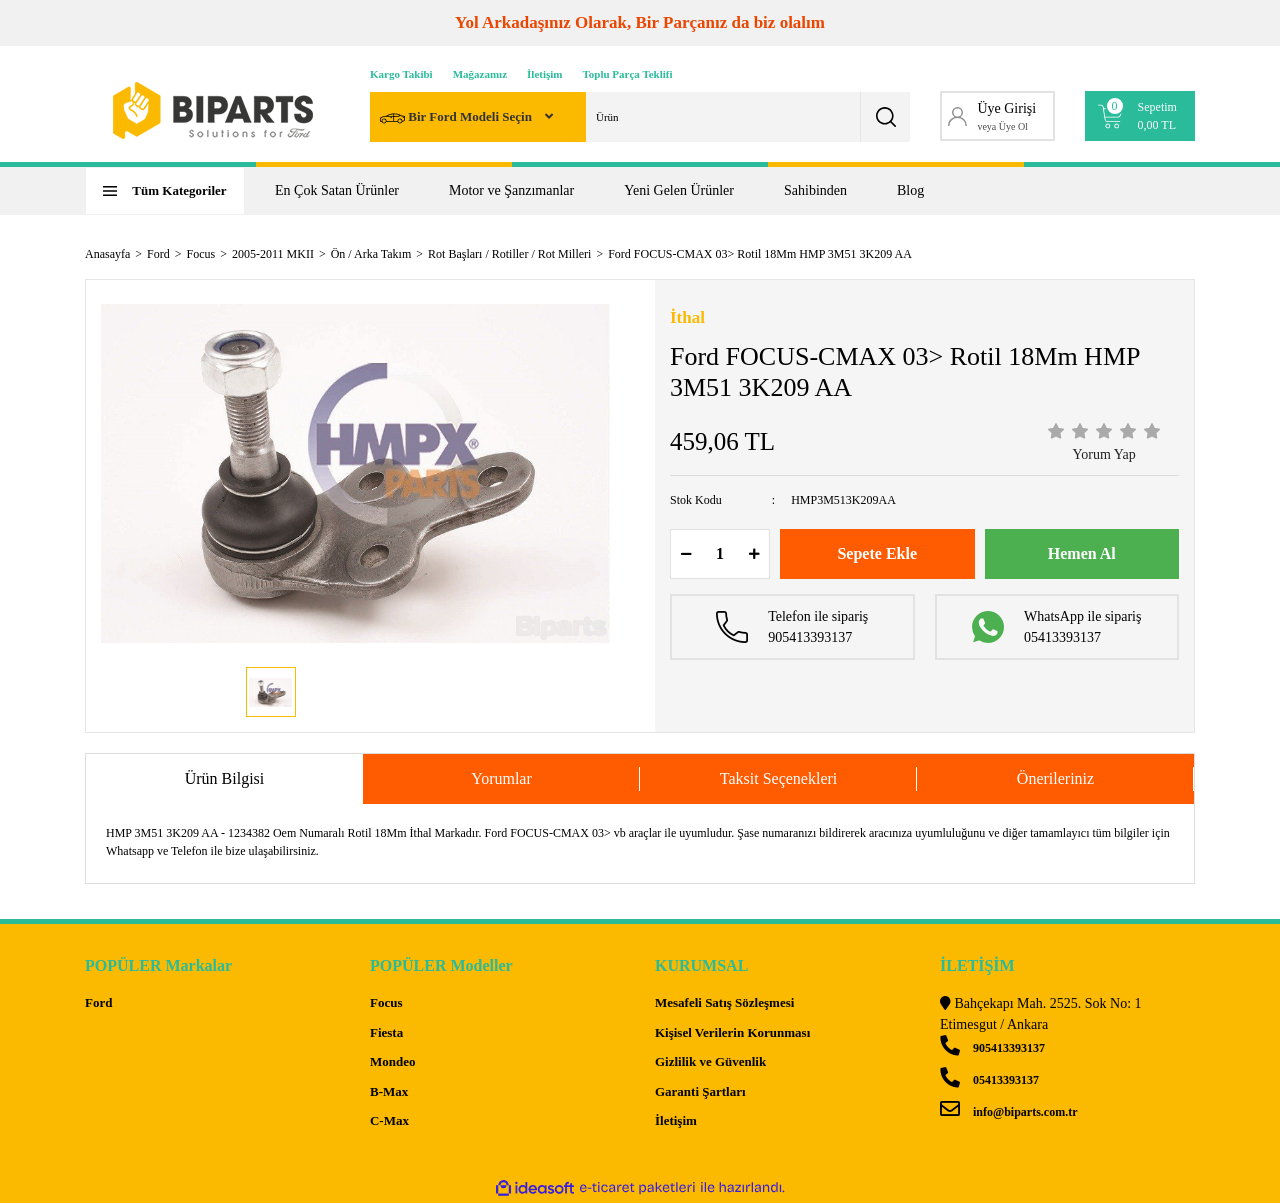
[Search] (640, 117)
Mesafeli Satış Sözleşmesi (724, 1002)
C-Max (389, 1120)
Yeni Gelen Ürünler (679, 190)
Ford (98, 1002)
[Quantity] (720, 554)
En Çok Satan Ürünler (337, 190)
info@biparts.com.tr (1008, 1112)
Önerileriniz (1055, 778)
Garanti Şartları (700, 1091)
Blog (910, 190)
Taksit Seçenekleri (779, 778)
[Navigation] (165, 191)
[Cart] (1140, 116)
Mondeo (393, 1061)
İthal (687, 317)
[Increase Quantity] (754, 554)
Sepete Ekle (877, 553)
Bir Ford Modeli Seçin (457, 118)
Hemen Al (1082, 553)
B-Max (389, 1091)
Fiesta (386, 1032)
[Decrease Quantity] (686, 554)
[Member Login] (997, 116)
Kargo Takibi (401, 74)
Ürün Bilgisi (225, 778)
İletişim (544, 74)
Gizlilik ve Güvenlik (710, 1061)
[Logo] (213, 110)
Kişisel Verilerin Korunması (732, 1032)
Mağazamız (480, 74)
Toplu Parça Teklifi (628, 74)
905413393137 (992, 1048)
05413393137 (989, 1080)
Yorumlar (501, 778)
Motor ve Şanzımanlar (511, 190)
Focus (386, 1002)
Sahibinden (815, 190)
